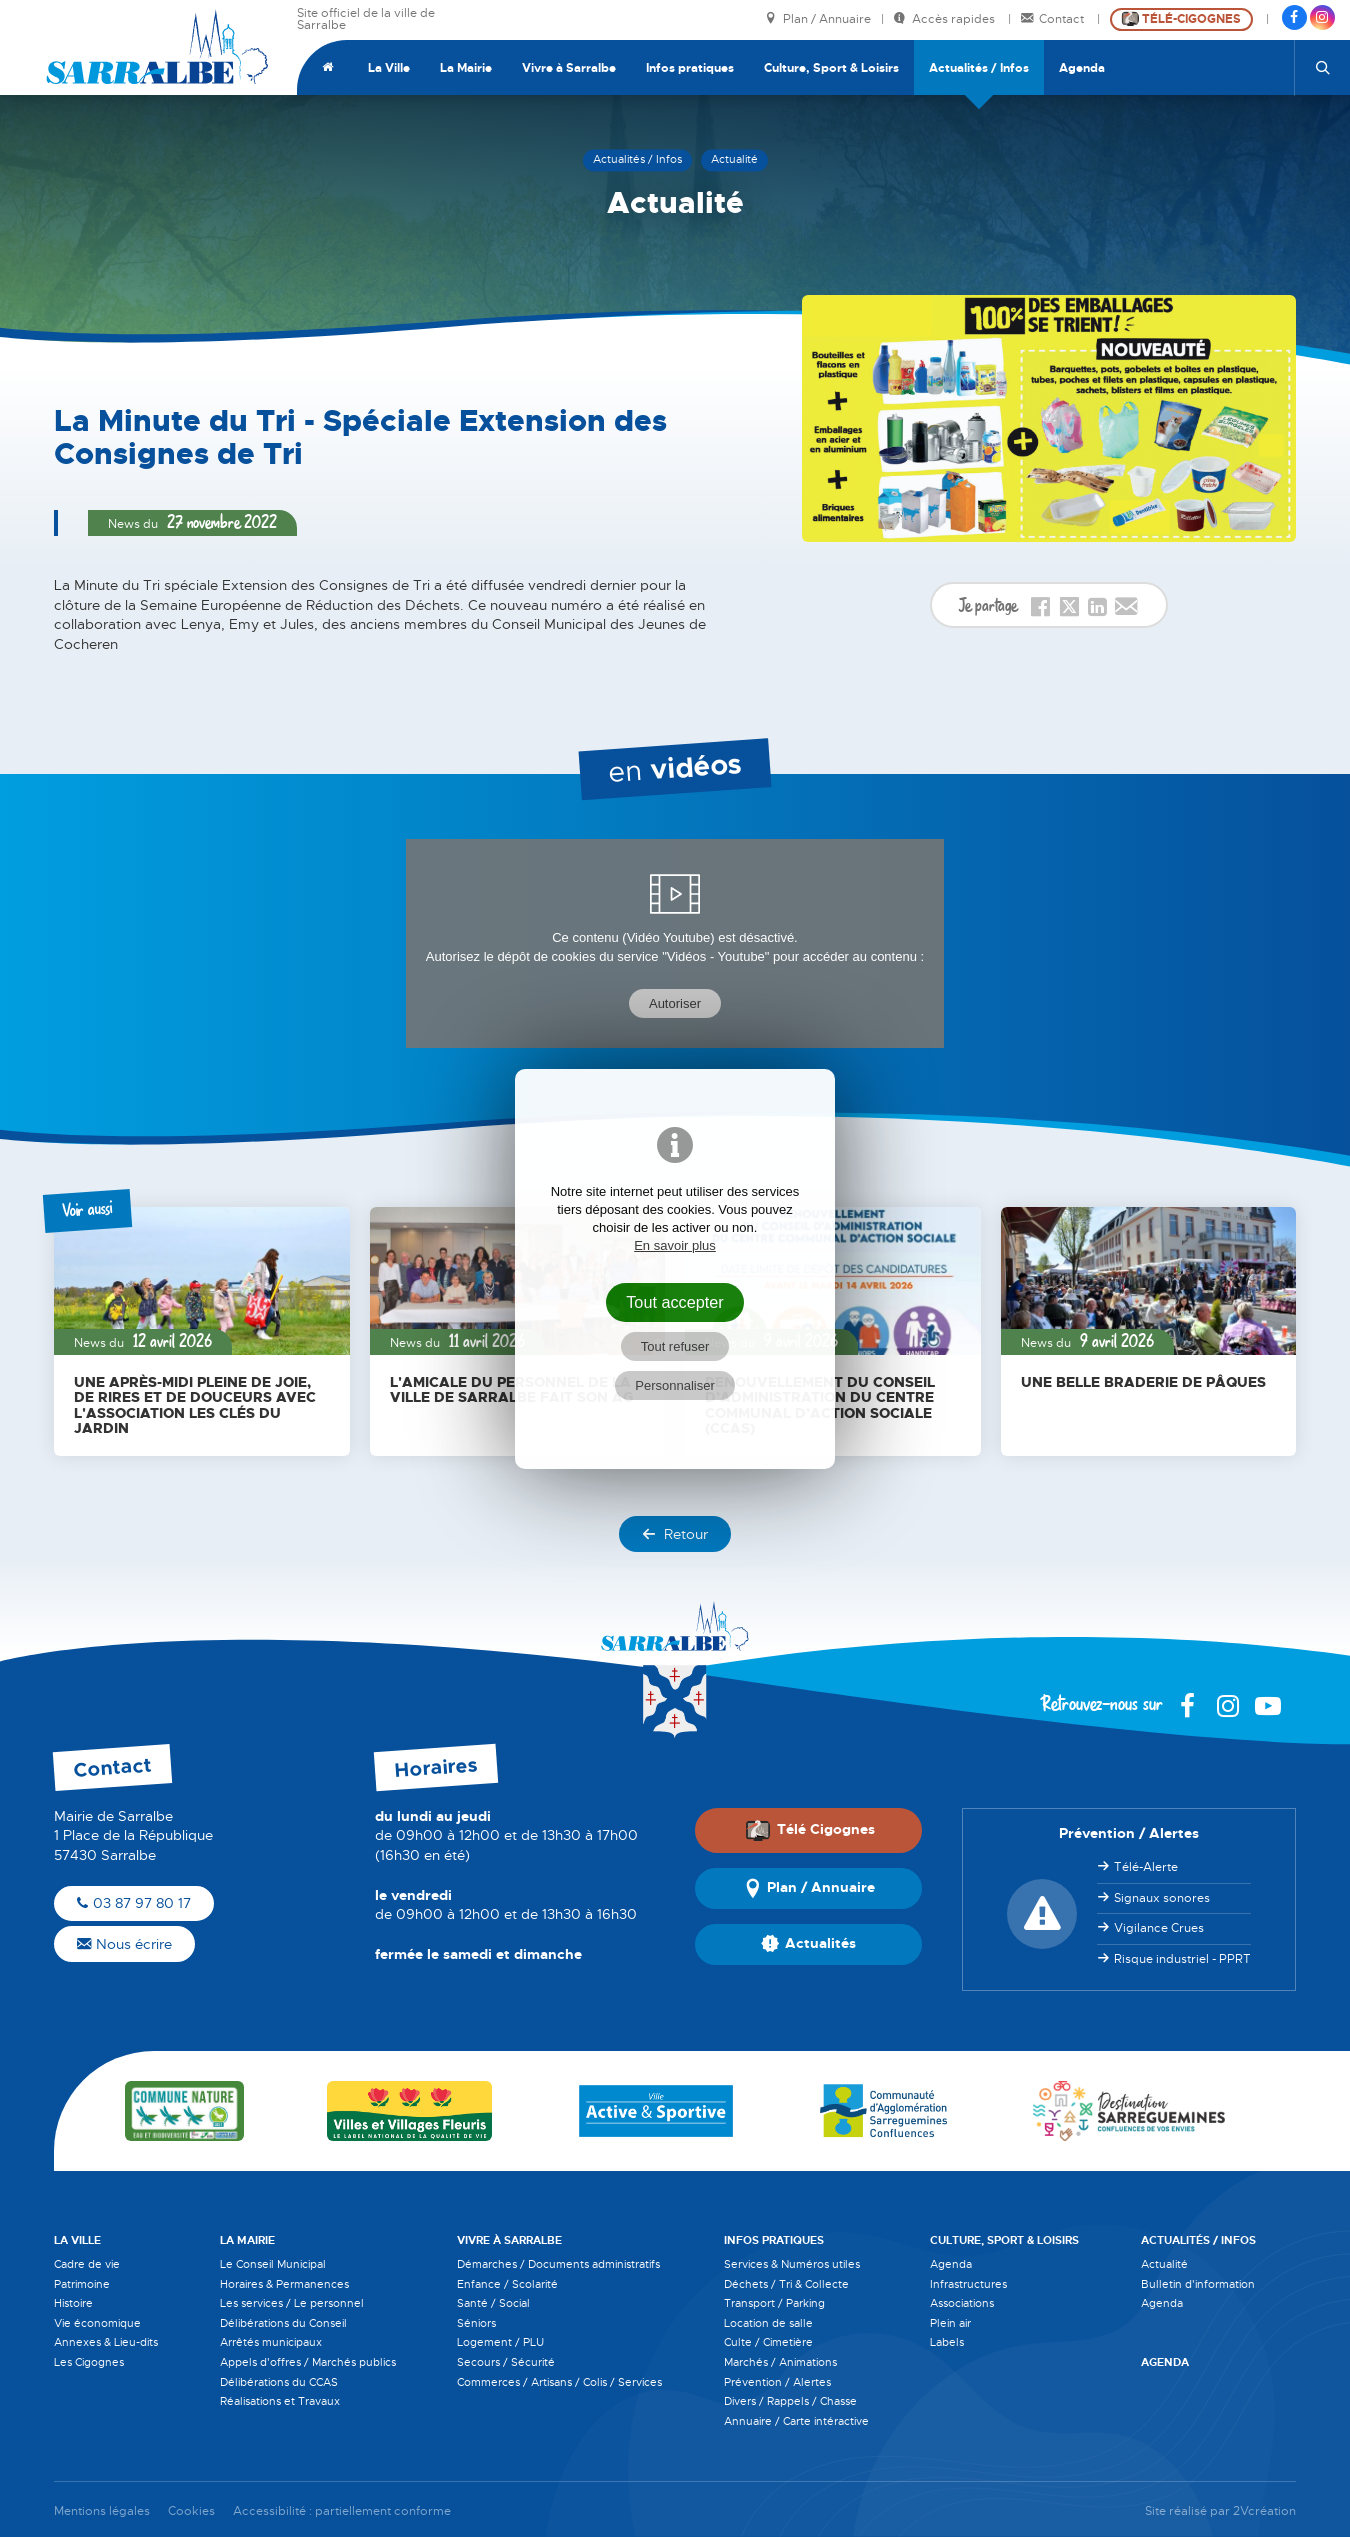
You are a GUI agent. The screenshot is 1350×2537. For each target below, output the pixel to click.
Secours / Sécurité (506, 2362)
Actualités (808, 1945)
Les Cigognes (89, 2362)
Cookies (191, 2511)
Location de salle (768, 2323)
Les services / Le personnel (292, 2303)
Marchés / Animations (780, 2362)
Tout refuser (675, 1346)
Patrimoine (82, 2284)
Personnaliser (675, 1385)
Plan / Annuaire (818, 19)
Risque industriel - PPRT (1182, 1959)
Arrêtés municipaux (271, 2342)
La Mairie (466, 68)
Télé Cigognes (810, 1830)
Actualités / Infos (979, 68)
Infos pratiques (690, 68)
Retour (675, 1534)
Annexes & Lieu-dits (106, 2342)
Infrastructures (968, 2284)
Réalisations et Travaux (280, 2401)
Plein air (950, 2323)
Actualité (1164, 2264)
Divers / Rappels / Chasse (790, 2401)
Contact (1054, 19)
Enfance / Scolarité (507, 2284)
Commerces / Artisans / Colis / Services (559, 2382)
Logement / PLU (500, 2342)
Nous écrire (124, 1944)
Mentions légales (102, 2511)
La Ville (389, 68)
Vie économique (97, 2323)
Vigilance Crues (1159, 1928)
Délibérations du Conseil (283, 2323)
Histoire (73, 2303)
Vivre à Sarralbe (569, 68)
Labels (947, 2342)
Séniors (476, 2323)
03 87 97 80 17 (134, 1903)
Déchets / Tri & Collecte (786, 2284)
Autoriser (675, 1003)
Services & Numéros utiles (792, 2264)
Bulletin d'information (1198, 2284)
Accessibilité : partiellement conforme (342, 2511)
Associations (962, 2303)
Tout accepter (675, 1302)
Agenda (1082, 68)
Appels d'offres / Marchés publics (308, 2362)
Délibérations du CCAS (279, 2382)
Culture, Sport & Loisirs (831, 68)
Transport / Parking (774, 2303)
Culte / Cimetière (768, 2342)
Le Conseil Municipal (273, 2264)
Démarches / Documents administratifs (558, 2264)
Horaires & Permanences (284, 2284)
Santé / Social (493, 2303)
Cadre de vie (87, 2264)
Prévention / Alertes (777, 2382)
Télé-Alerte (1146, 1867)
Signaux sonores (1162, 1898)
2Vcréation (1264, 2511)
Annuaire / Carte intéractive (796, 2421)
